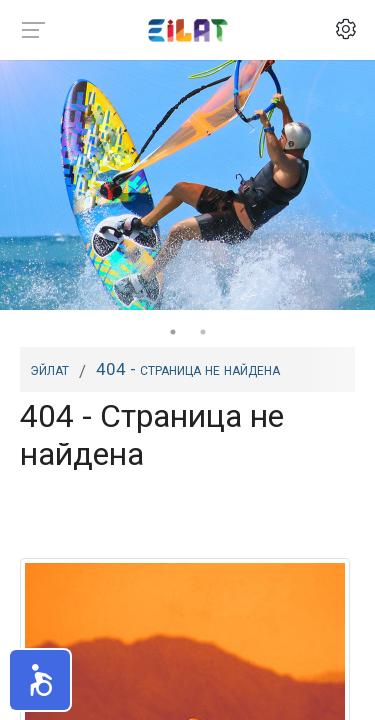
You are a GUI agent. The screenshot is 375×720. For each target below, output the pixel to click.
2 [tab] (203, 332)
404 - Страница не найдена (188, 369)
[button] (40, 680)
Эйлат (49, 369)
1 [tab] (173, 332)
